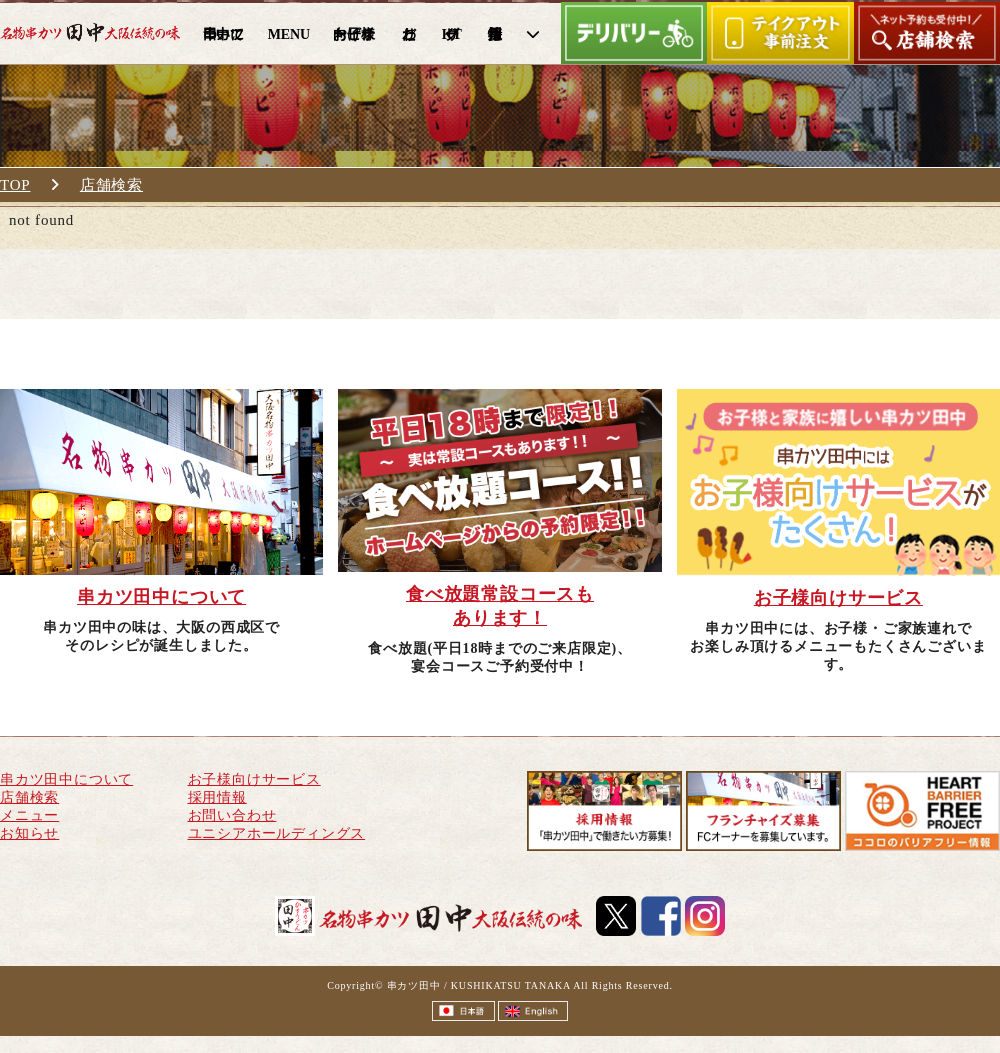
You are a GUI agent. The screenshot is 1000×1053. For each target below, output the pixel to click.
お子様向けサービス (254, 779)
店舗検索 (111, 185)
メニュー (29, 815)
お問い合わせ (232, 815)
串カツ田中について (66, 779)
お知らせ (29, 833)
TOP (15, 185)
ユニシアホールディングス (277, 833)
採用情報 (217, 797)
